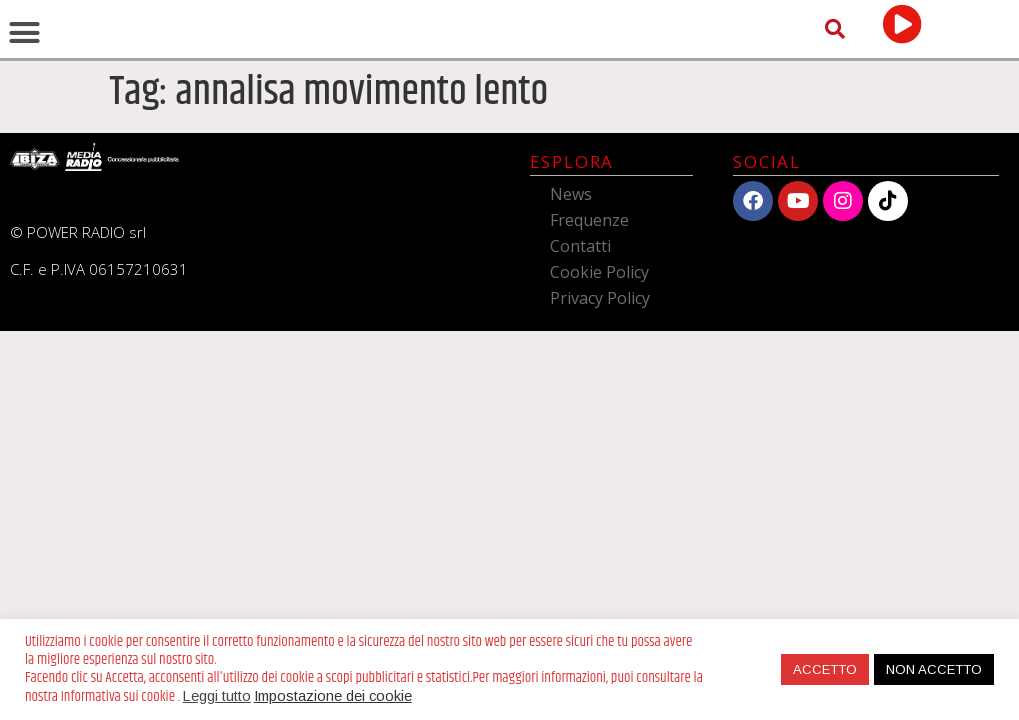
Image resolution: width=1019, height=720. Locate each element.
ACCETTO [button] (825, 669)
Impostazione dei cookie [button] (333, 696)
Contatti (580, 362)
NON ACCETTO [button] (934, 669)
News (571, 310)
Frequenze (589, 336)
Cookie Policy (599, 388)
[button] (25, 91)
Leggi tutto (217, 696)
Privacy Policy (600, 414)
